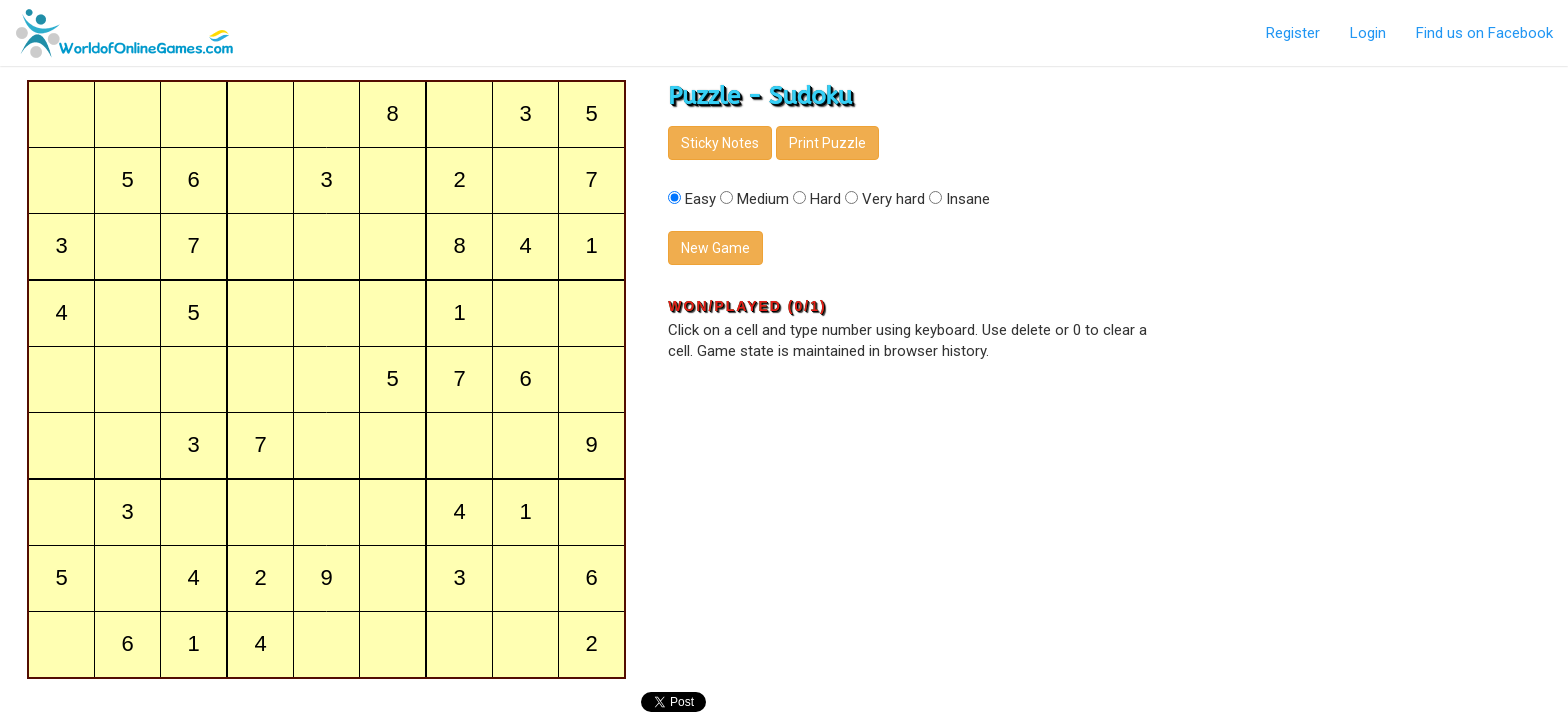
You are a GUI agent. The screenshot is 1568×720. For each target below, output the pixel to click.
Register (1293, 33)
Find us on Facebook (1484, 33)
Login (1368, 33)
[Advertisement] (1372, 210)
